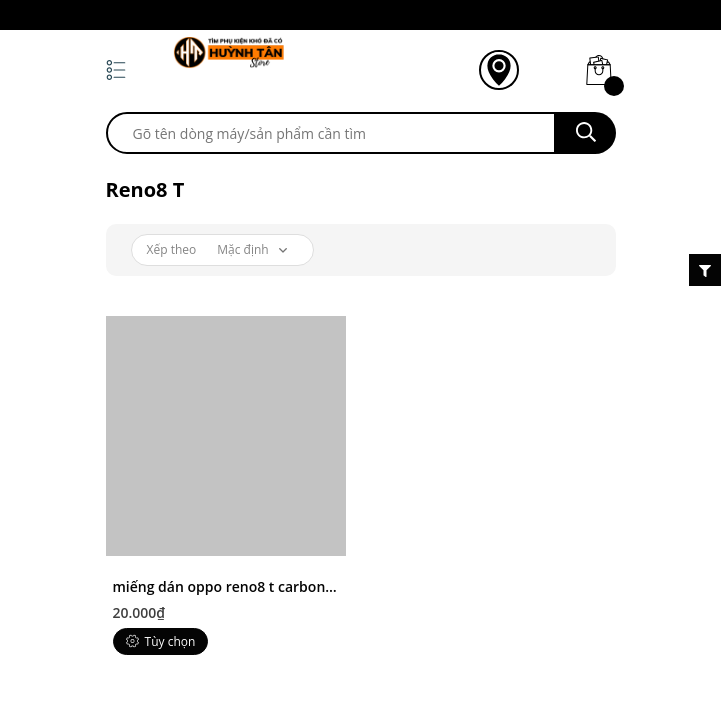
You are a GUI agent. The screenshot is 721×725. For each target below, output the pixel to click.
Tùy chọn (161, 641)
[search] (331, 133)
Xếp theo (172, 249)
